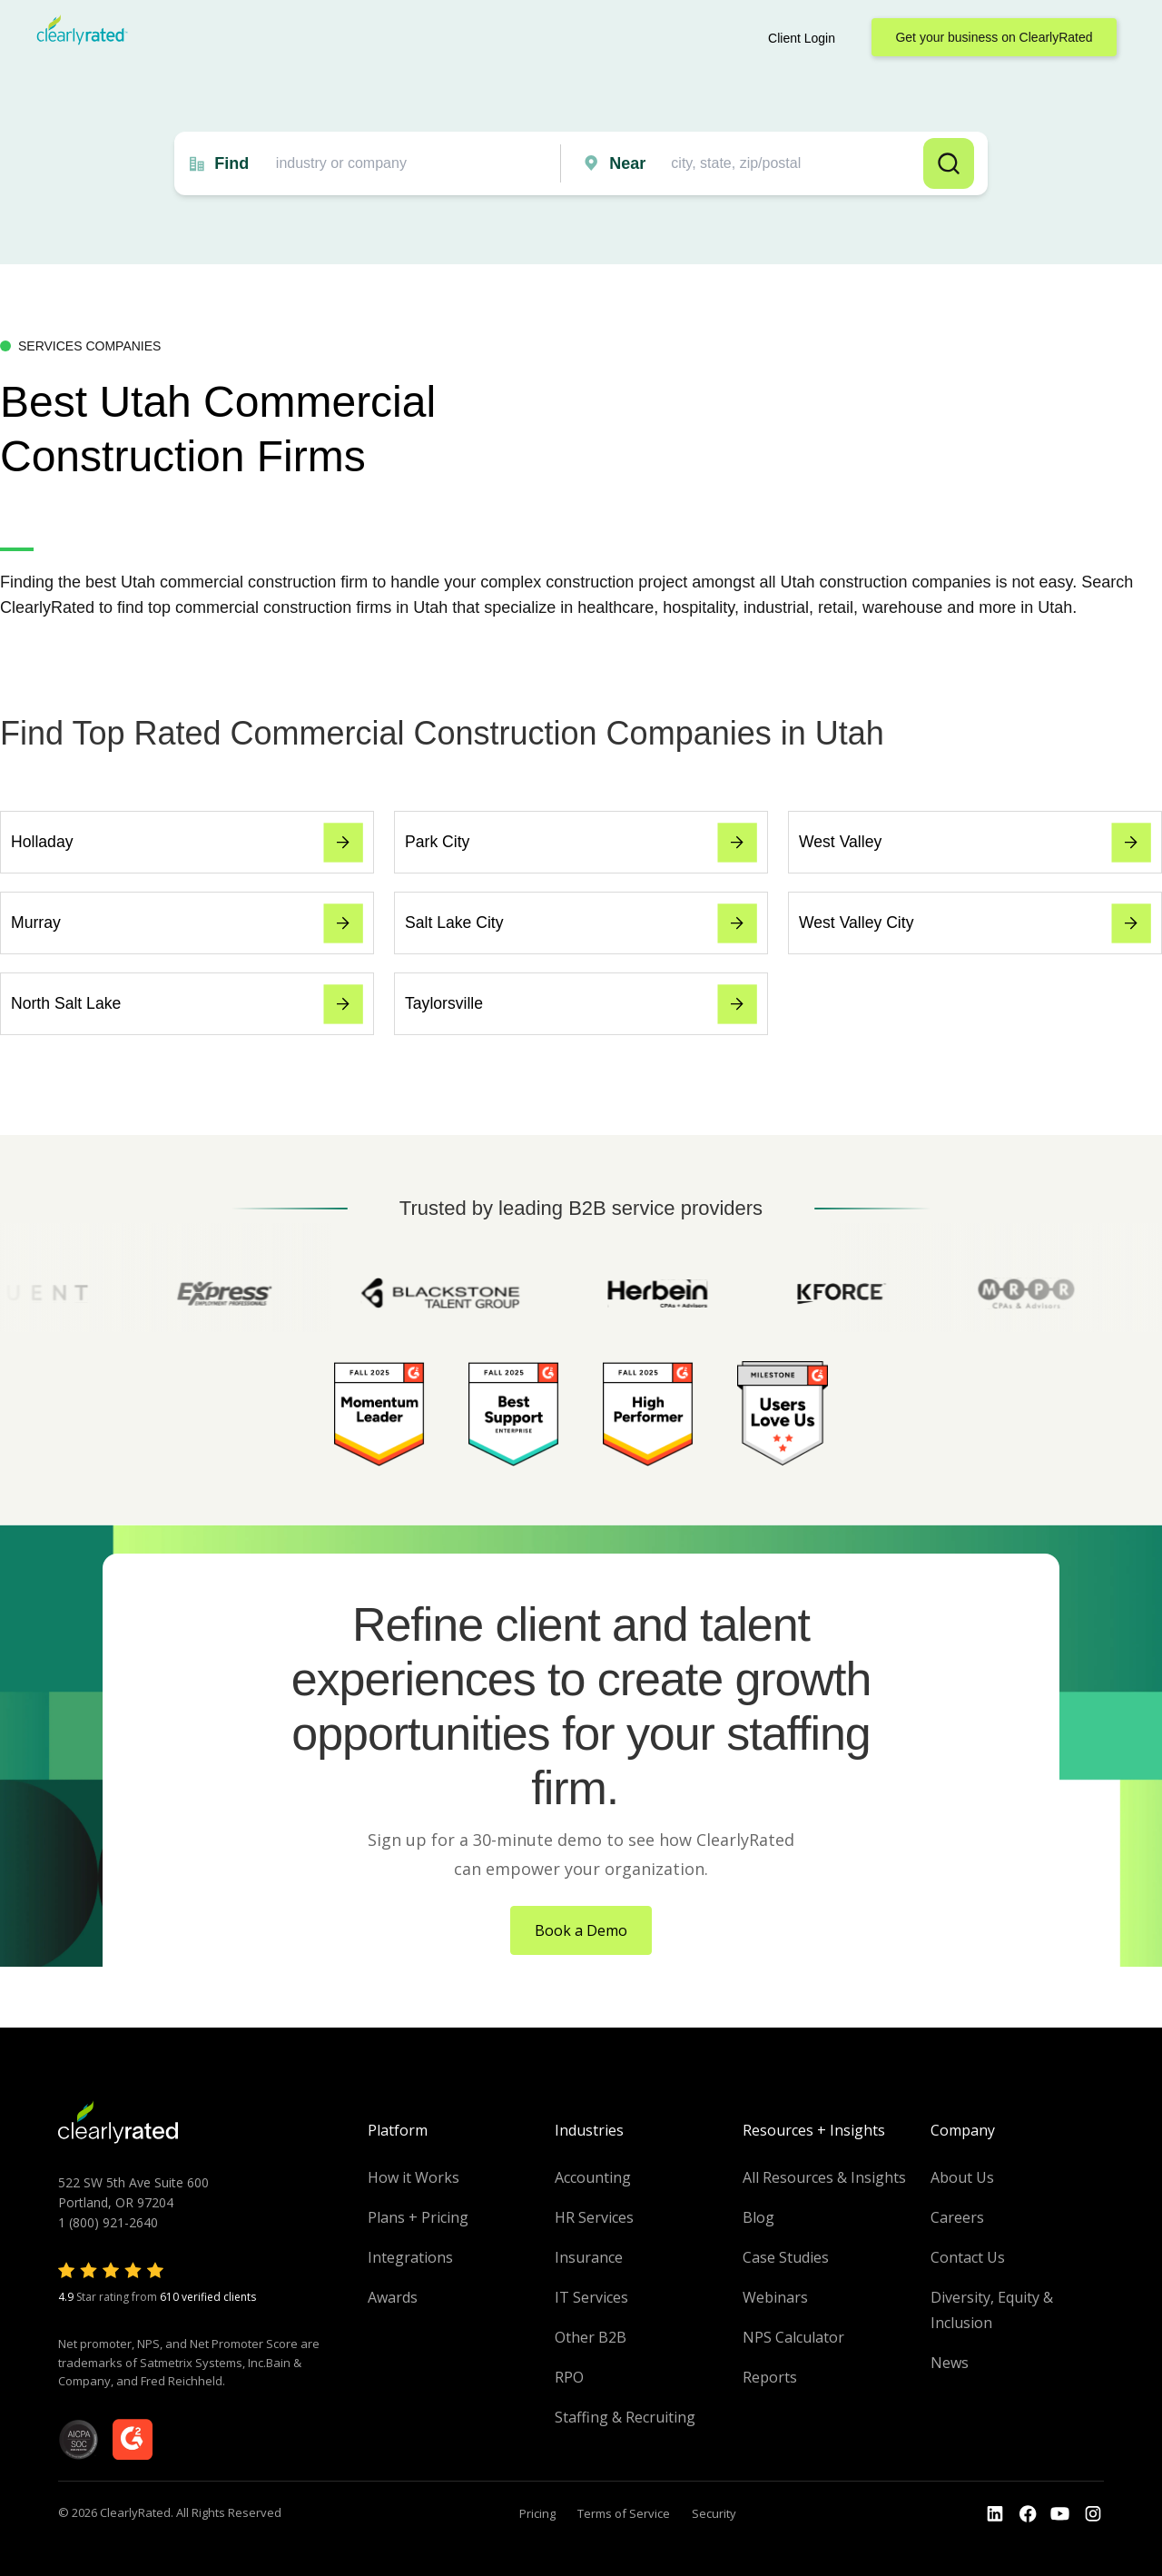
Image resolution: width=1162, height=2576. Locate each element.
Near (627, 163)
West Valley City (975, 923)
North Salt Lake (187, 1004)
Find (231, 163)
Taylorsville (581, 1004)
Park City (581, 843)
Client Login (801, 38)
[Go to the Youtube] (1028, 2514)
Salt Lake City (581, 923)
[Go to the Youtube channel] (1060, 2514)
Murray (187, 923)
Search (948, 163)
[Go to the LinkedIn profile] (995, 2514)
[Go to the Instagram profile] (1093, 2514)
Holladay (187, 843)
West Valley (975, 843)
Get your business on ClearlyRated (993, 37)
